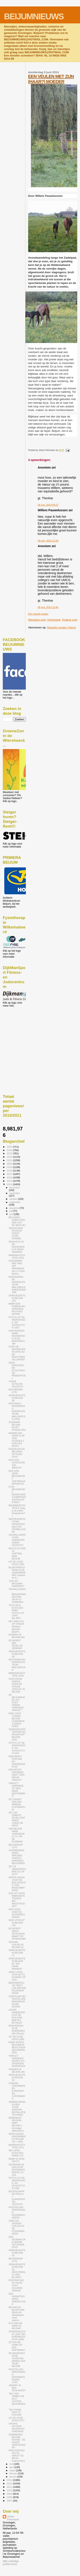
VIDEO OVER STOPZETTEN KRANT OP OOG (17, 1976)
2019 (10, 1167)
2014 (10, 1184)
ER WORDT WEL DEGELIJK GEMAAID (16, 1644)
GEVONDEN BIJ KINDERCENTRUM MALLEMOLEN (17, 1664)
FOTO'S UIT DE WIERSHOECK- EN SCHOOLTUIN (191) (17, 1748)
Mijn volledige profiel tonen (11, 2563)
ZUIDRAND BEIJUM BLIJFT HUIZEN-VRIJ (17, 1426)
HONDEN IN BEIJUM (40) (17, 1635)
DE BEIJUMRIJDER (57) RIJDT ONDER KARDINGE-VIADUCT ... (17, 1702)
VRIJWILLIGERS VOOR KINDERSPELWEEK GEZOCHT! (17, 1540)
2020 (10, 1163)
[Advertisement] (22, 1030)
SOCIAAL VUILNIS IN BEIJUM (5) (16, 1944)
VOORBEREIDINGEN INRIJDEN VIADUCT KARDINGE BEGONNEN (17, 1856)
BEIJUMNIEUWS (34, 16)
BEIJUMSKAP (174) (16, 1846)
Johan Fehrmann (13, 2518)
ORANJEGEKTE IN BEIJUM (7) (17, 1953)
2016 (10, 1177)
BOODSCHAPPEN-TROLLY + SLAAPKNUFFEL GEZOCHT (17, 2198)
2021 (10, 1160)
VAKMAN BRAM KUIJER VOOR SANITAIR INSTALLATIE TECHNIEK (17, 2108)
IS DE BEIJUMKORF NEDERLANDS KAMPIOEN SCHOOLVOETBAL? (17, 1494)
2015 (10, 1180)
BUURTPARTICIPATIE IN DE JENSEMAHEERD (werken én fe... (17, 1572)
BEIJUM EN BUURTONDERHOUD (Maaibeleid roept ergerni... (17, 2313)
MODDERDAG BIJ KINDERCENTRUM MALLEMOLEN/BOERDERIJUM (17, 1285)
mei (11, 2464)
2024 (10, 1150)
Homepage (54, 619)
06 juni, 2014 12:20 (48, 540)
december (14, 1187)
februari (13, 2473)
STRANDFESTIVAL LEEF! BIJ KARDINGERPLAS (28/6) (17, 2335)
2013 (10, 2480)
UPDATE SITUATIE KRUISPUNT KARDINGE (17, 2427)
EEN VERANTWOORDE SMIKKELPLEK (17, 2298)
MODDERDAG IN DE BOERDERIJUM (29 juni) (17, 2029)
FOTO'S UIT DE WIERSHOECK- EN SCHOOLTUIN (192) (17, 1322)
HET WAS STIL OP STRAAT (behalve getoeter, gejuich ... (16, 1626)
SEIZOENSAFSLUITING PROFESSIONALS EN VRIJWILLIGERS (17, 1525)
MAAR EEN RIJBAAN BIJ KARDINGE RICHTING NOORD (17, 1308)
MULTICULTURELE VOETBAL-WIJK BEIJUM (17, 1553)
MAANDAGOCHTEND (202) (17, 1674)
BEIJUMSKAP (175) (16, 1390)
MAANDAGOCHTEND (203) (17, 1256)
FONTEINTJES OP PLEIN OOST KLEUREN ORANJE (16, 2285)
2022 (10, 1156)
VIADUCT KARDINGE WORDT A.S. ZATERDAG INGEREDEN (17, 2060)
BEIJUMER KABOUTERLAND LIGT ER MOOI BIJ (17, 1221)
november (14, 1193)
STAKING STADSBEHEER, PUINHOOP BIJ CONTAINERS (17, 2091)
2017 (10, 1174)
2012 (10, 2483)
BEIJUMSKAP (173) (16, 2259)
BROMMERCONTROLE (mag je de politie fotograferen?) (17, 1510)
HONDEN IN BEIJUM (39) (17, 2070)
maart (12, 2470)
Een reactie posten (38, 614)
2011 (10, 2486)
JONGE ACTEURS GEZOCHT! (16, 1384)
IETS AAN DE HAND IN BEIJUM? (15, 2326)
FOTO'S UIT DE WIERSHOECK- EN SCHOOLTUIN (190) (17, 2183)
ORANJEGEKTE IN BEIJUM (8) (17, 1654)
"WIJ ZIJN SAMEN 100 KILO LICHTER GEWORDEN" (17, 2400)
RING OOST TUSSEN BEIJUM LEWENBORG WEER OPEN (17, 1720)
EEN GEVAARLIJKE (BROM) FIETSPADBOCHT (17, 2242)
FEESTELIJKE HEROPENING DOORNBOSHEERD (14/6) (17, 2375)
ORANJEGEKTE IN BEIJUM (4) (17, 2253)
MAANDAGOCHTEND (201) (17, 2146)
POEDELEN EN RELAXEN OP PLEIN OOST (17, 1453)
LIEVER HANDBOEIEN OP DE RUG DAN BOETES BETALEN (17, 2016)
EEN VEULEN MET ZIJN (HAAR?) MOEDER (51, 79)
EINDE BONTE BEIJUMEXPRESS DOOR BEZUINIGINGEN (17, 2047)
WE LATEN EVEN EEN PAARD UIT (16, 2153)
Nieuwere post (37, 619)
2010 (10, 2490)
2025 (10, 1146)
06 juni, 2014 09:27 (48, 505)
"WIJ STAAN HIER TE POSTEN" (15, 2412)
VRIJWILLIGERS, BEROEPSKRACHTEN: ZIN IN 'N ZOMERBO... (17, 1595)
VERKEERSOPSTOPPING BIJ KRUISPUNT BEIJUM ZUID (17, 1734)
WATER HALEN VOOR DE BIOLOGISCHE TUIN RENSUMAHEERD (17, 1884)
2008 (10, 2497)
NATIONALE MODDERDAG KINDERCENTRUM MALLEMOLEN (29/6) (17, 1411)
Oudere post (69, 619)
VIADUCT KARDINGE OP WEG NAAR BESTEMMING (17, 1789)
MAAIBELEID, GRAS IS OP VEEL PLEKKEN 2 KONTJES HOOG (17, 1439)
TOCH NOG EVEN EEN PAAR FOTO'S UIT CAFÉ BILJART (16, 1611)
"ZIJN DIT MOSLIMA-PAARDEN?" (17, 1583)
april (12, 2467)
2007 (10, 2500)
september (15, 1202)
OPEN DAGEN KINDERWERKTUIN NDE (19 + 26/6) (17, 2138)
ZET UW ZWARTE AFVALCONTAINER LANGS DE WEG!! (17, 1819)
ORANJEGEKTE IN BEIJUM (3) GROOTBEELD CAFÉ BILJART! (17, 2271)
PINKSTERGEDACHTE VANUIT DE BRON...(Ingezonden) (17, 2455)
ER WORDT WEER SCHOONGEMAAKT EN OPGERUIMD (17, 1933)
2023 (10, 1153)
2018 (10, 1170)
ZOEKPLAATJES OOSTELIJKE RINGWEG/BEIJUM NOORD (17, 2001)
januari (13, 2476)
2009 (10, 2493)
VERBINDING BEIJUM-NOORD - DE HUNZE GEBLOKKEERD (17, 2441)
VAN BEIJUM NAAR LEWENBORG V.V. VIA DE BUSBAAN (17, 1835)
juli (11, 1211)
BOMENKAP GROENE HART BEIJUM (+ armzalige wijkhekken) (16, 2124)
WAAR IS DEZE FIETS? (17, 2160)
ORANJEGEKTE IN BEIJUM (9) (17, 1398)
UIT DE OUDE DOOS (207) (16, 2419)
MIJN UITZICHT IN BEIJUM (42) (17, 1923)
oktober (13, 1199)
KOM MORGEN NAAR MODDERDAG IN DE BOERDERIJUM (17, 1337)
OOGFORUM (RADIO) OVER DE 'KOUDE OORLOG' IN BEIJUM (17, 1685)
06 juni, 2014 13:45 (48, 607)
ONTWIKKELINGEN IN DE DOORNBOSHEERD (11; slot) (17, 2169)
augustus (14, 1208)
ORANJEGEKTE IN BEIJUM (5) (17, 2077)
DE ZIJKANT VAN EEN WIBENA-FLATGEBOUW (17, 1804)
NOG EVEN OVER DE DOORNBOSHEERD (17, 1913)
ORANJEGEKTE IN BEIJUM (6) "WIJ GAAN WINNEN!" (17, 1963)
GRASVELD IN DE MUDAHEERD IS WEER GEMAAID (17, 1246)
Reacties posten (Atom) (61, 627)
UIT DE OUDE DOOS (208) (16, 2037)
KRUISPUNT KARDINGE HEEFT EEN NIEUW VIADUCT (16, 1774)
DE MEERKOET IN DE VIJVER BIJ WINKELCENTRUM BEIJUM (17, 2359)
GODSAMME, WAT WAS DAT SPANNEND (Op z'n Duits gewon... (17, 1267)
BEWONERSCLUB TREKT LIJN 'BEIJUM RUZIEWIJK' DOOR (17, 1987)
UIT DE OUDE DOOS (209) (16, 1563)
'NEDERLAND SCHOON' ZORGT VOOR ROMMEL (16, 1233)
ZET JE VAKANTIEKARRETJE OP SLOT (17, 1870)
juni (11, 1214)
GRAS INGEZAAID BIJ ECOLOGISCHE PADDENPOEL (17, 1370)
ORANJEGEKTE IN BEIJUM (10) (17, 1298)
